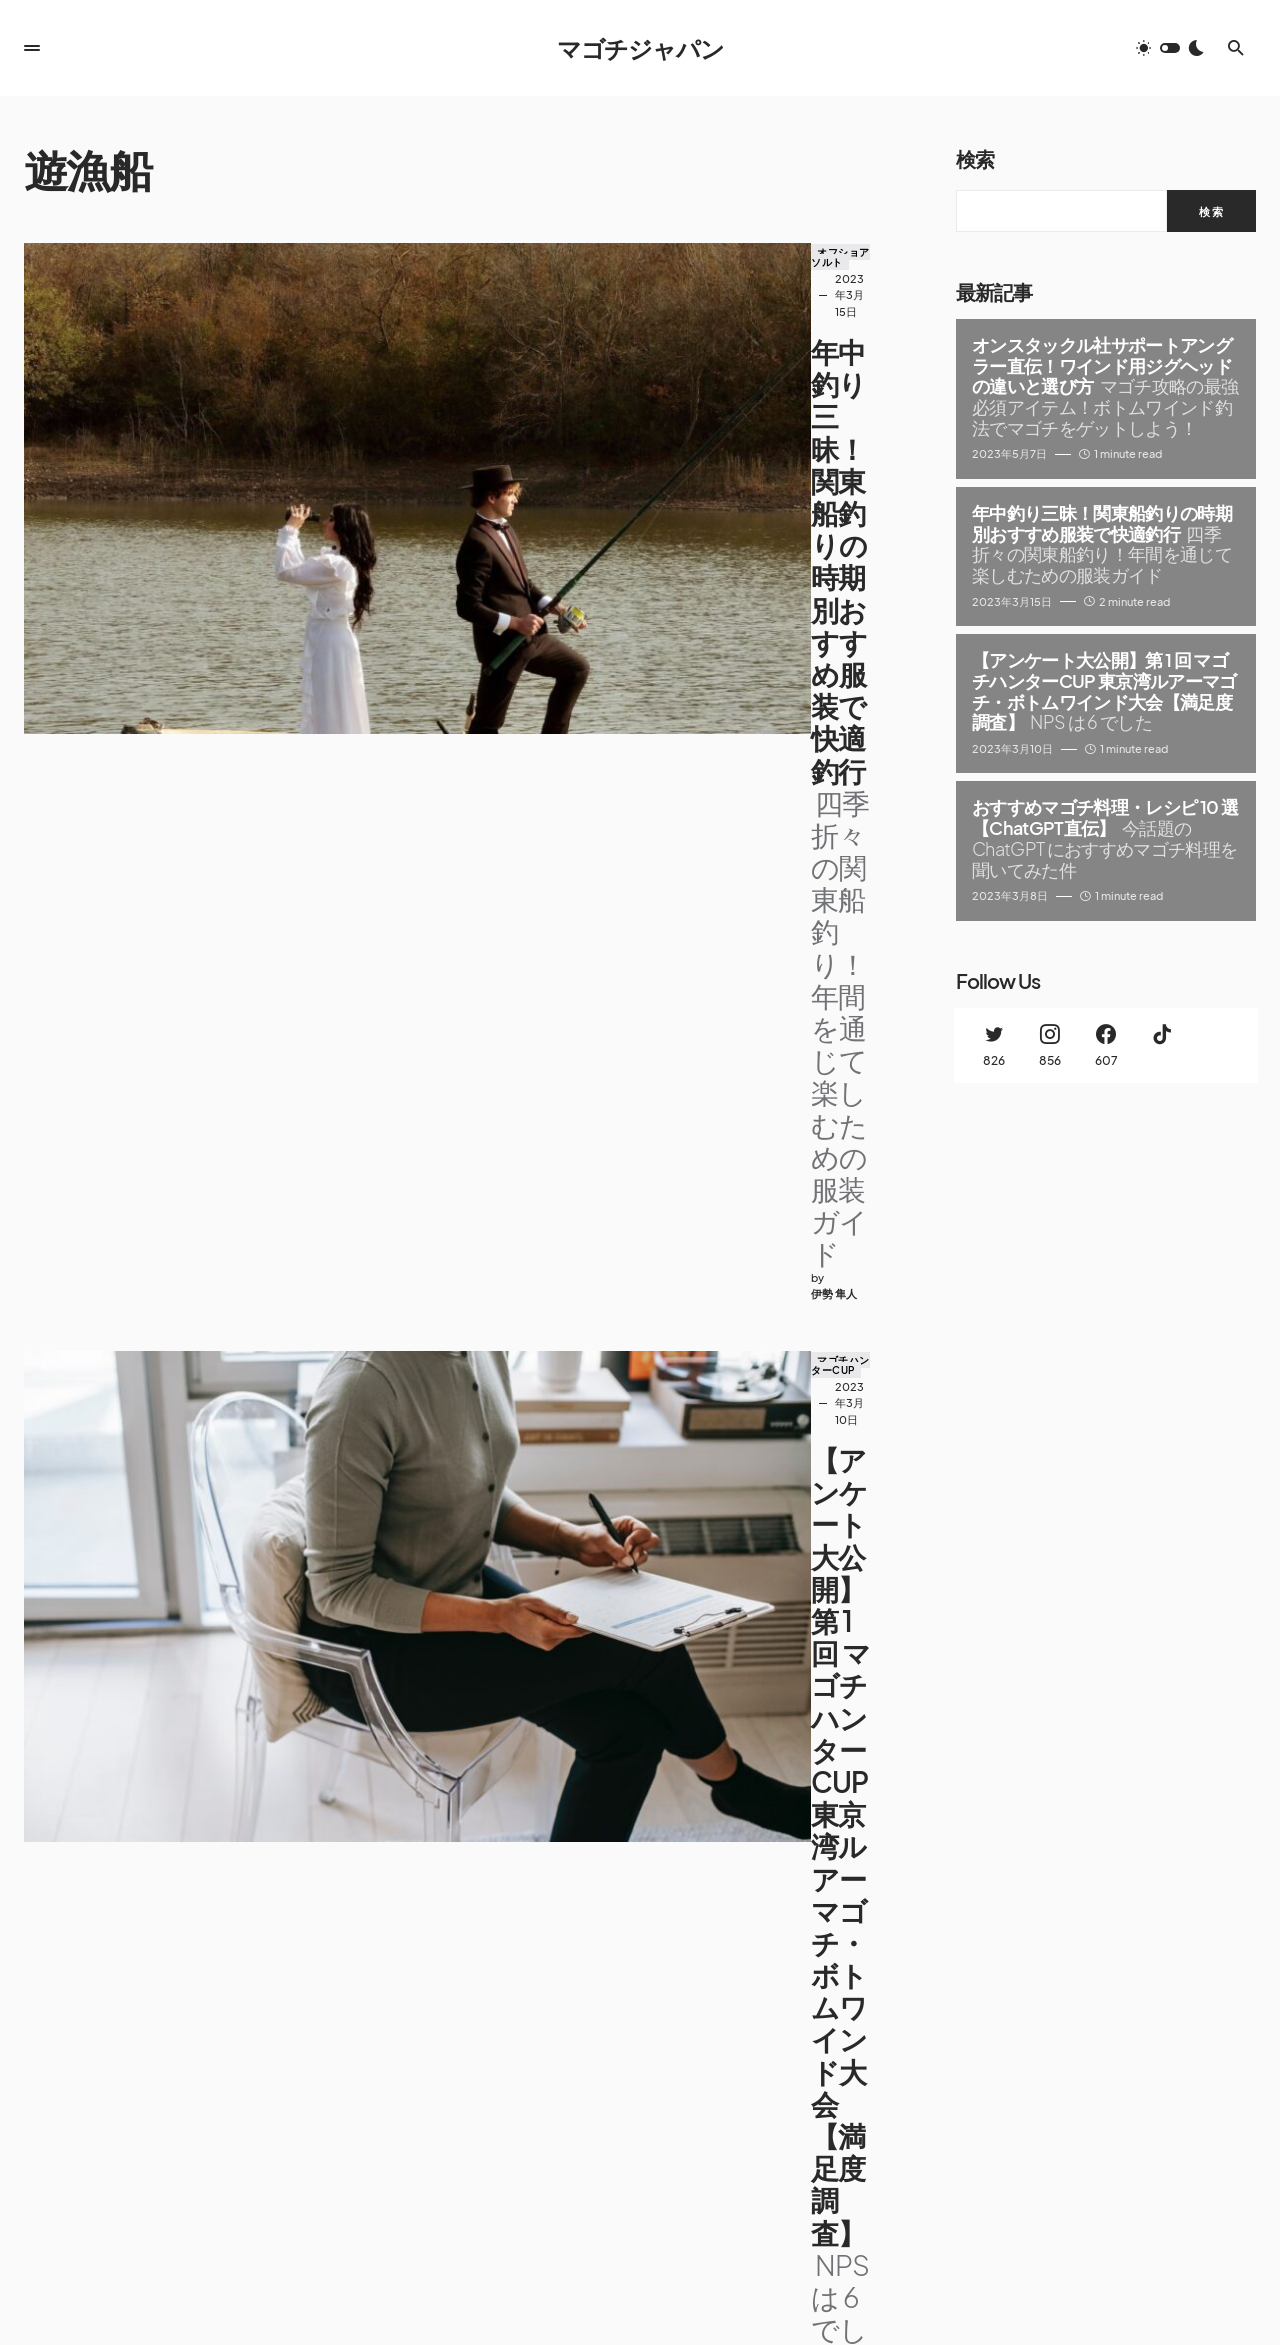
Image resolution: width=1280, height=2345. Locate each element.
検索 (975, 158)
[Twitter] (994, 1045)
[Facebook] (1106, 1045)
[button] (32, 48)
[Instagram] (1050, 1045)
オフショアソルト (498, 252)
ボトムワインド (493, 1134)
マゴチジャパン (640, 48)
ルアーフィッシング (604, 840)
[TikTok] (1162, 1045)
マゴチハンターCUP (504, 546)
